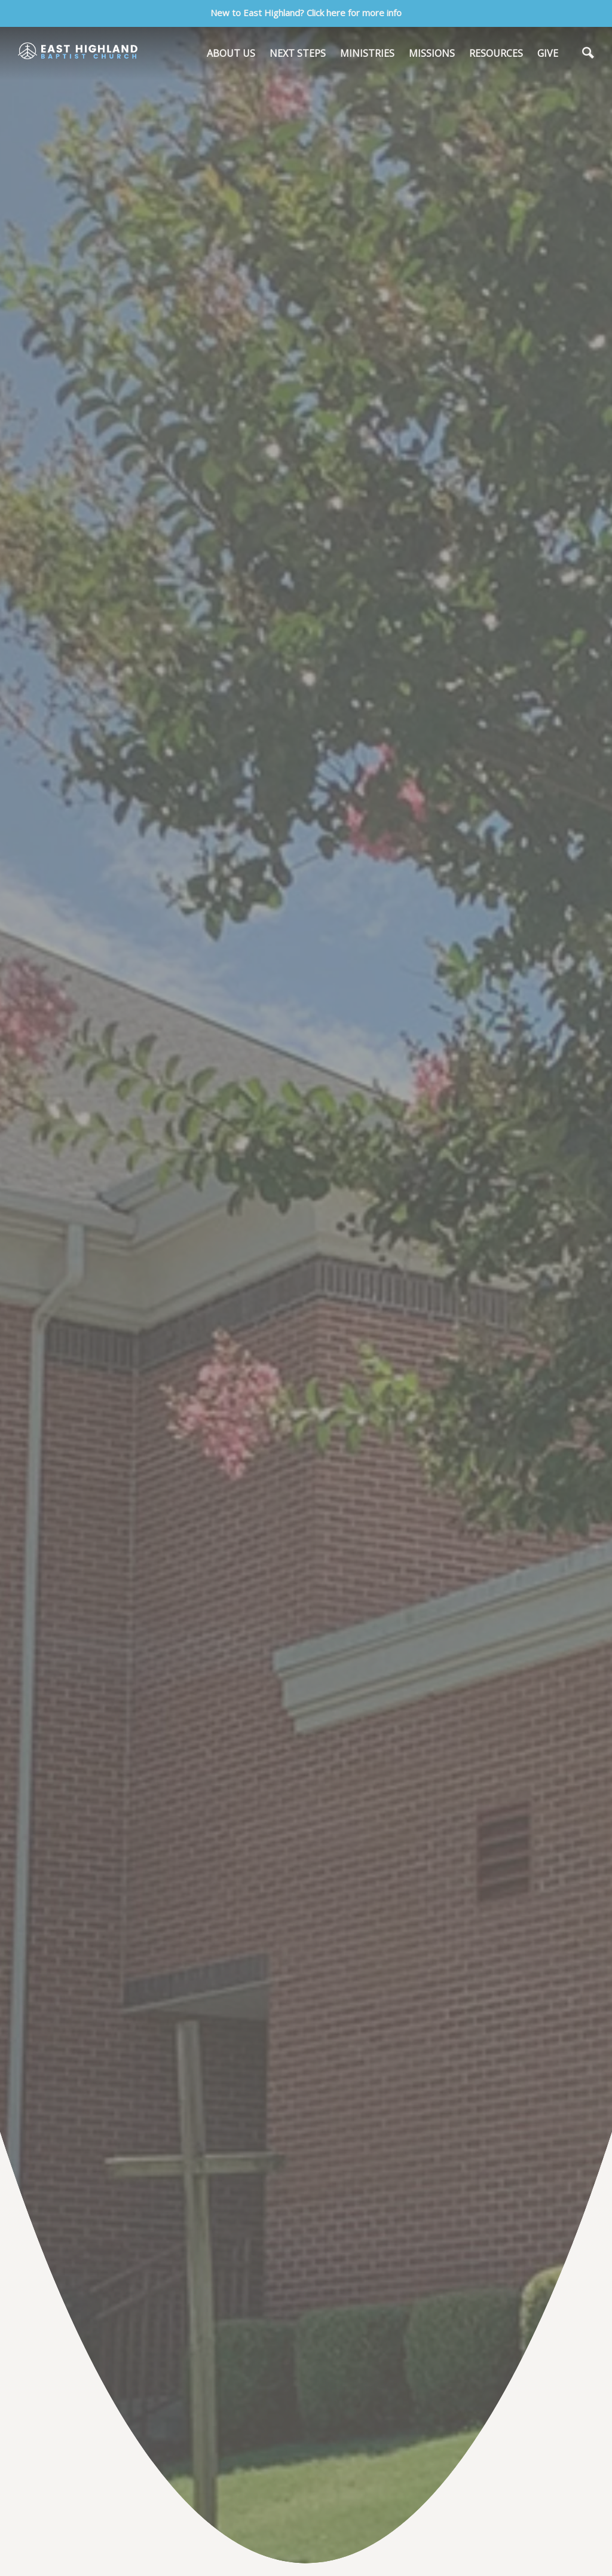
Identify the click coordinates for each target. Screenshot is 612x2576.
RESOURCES (496, 53)
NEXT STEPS (298, 53)
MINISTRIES (367, 53)
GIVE (547, 53)
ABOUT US (231, 53)
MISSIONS (432, 53)
